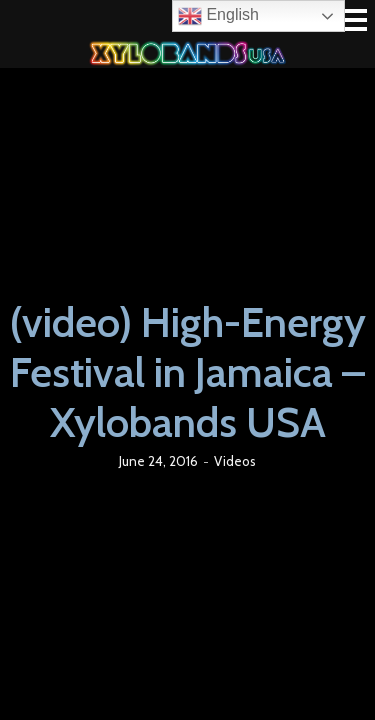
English (218, 16)
